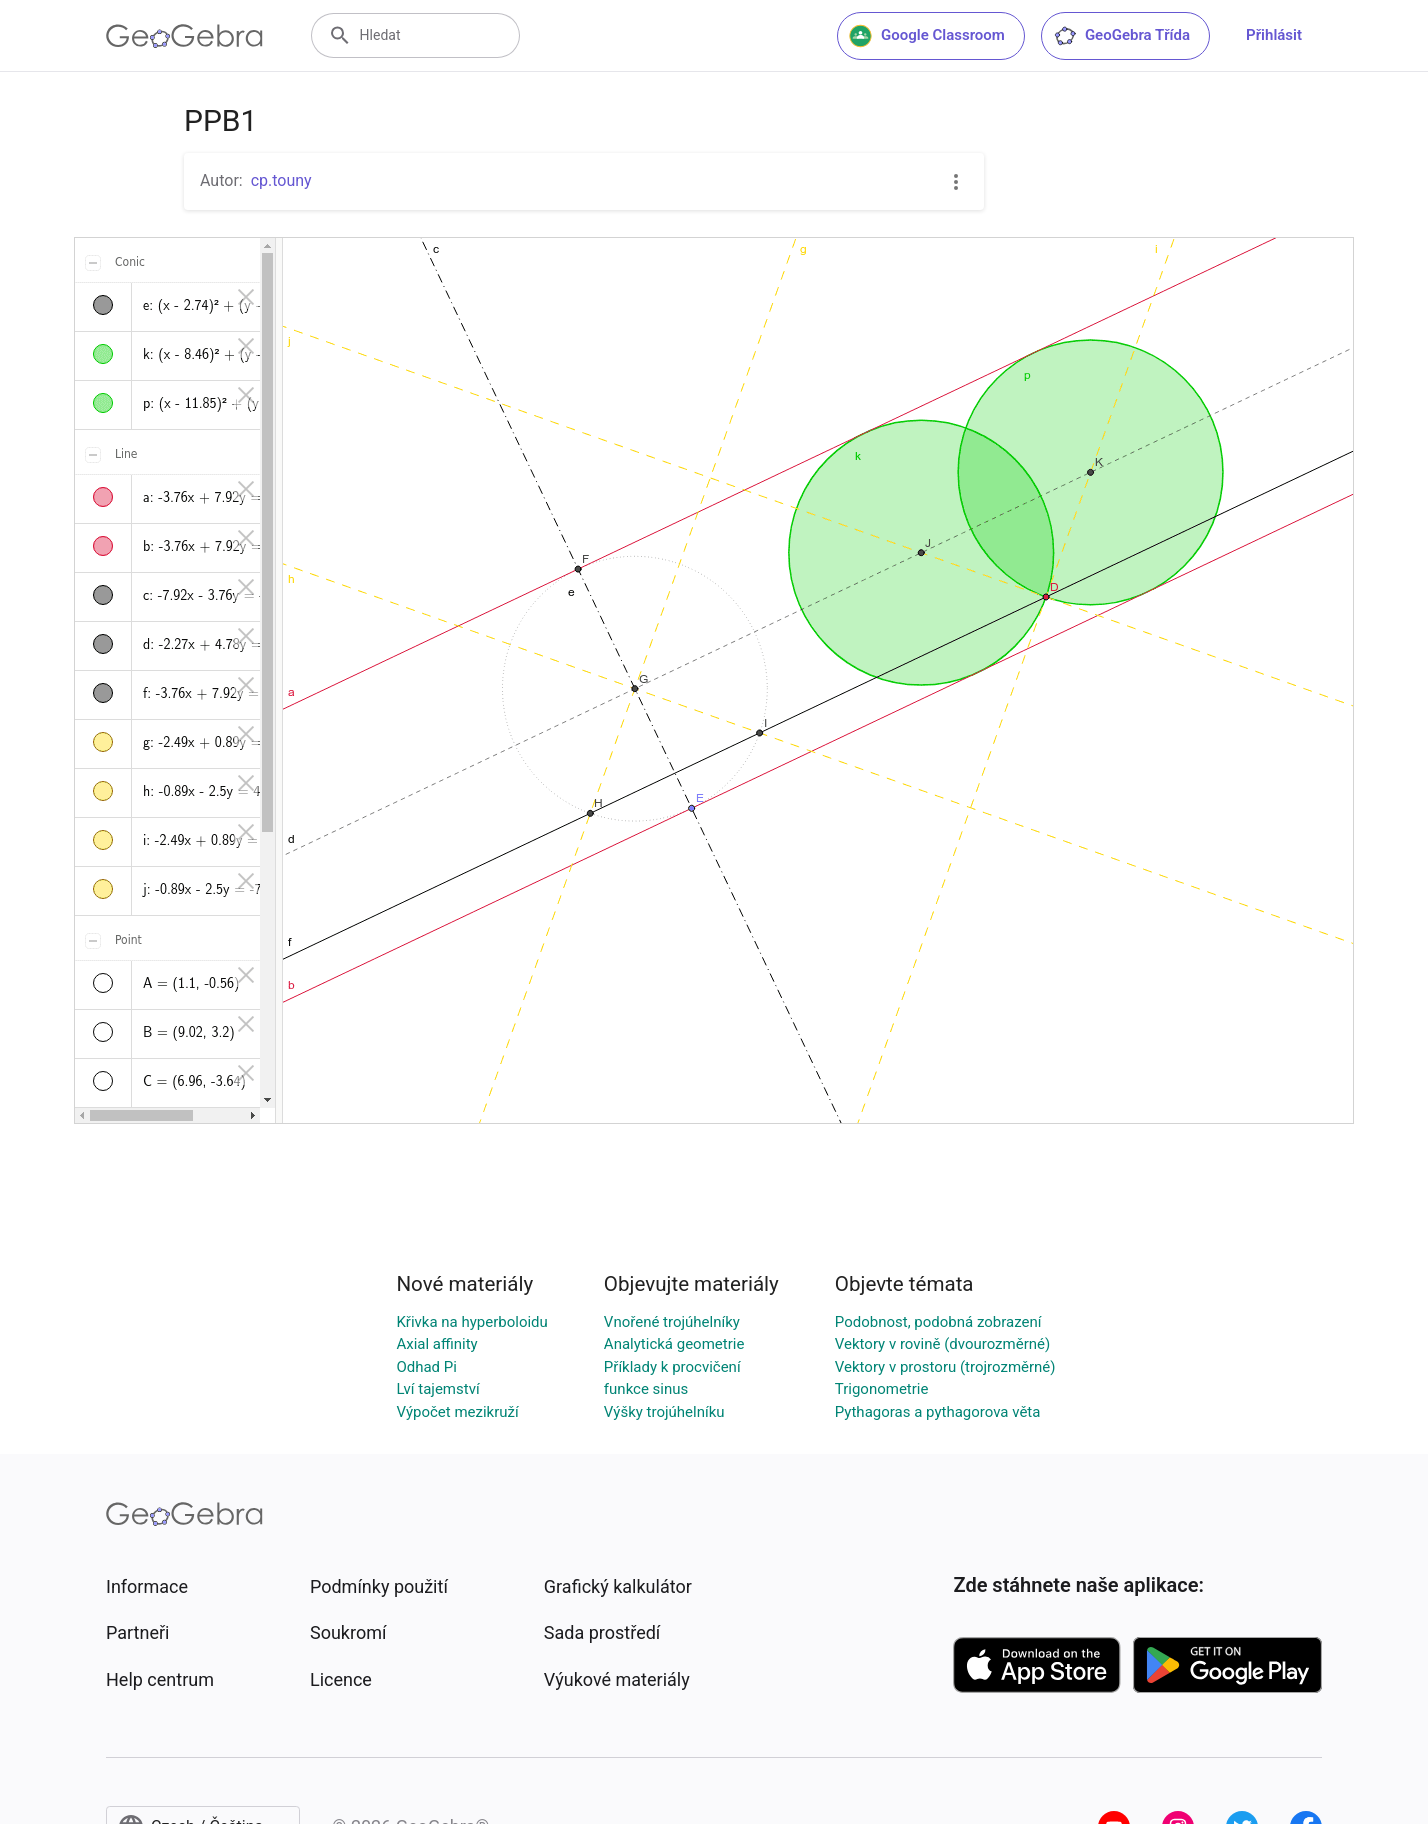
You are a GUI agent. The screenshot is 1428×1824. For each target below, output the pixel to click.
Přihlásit (1274, 35)
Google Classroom (927, 36)
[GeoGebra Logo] (184, 36)
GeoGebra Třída (1121, 36)
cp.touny (281, 180)
